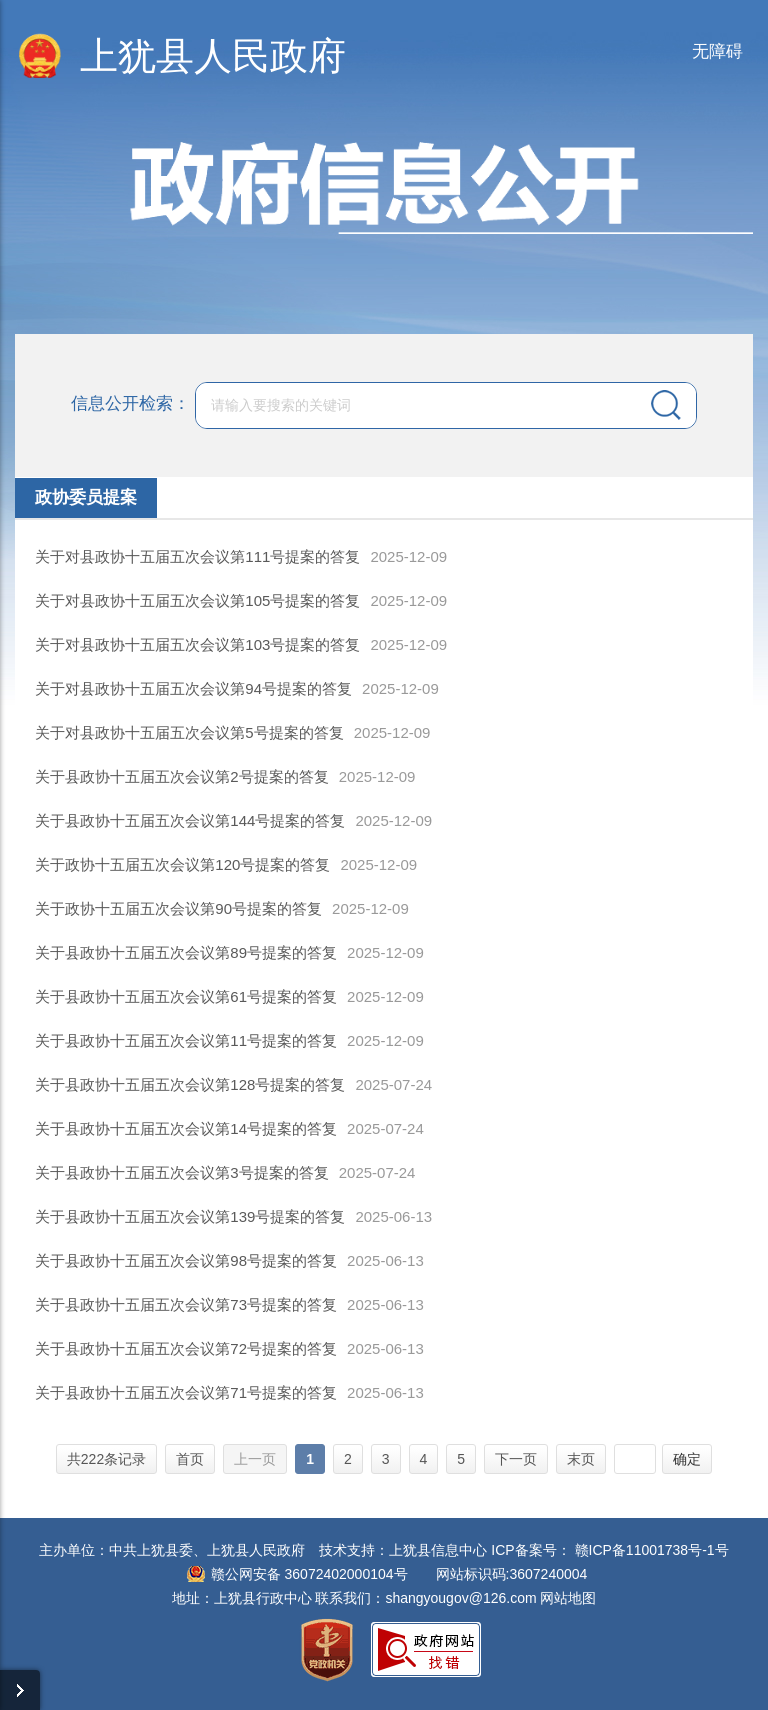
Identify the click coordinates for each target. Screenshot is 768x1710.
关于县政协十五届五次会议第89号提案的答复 (186, 952)
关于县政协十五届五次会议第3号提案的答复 (181, 1172)
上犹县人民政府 (213, 56)
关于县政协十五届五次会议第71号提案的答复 (186, 1392)
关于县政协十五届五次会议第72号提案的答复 (186, 1348)
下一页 (516, 1459)
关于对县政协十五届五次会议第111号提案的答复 (197, 556)
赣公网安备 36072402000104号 (309, 1574)
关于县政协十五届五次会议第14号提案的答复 (186, 1128)
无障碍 (717, 51)
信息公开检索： (130, 403)
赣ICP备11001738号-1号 (652, 1550)
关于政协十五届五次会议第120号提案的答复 (182, 864)
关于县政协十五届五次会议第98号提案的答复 (186, 1260)
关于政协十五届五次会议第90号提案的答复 (178, 908)
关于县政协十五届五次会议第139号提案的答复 (190, 1216)
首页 (190, 1459)
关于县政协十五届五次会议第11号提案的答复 (186, 1040)
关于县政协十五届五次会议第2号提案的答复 (181, 776)
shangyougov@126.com (460, 1598)
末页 (581, 1459)
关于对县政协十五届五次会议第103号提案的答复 (197, 644)
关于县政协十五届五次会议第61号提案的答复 (186, 996)
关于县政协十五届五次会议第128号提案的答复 (190, 1084)
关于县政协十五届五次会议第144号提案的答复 (190, 820)
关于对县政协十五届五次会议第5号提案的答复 (189, 732)
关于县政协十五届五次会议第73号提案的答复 (186, 1304)
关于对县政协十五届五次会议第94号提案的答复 (193, 688)
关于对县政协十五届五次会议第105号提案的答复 (197, 600)
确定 (687, 1459)
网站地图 (568, 1598)
